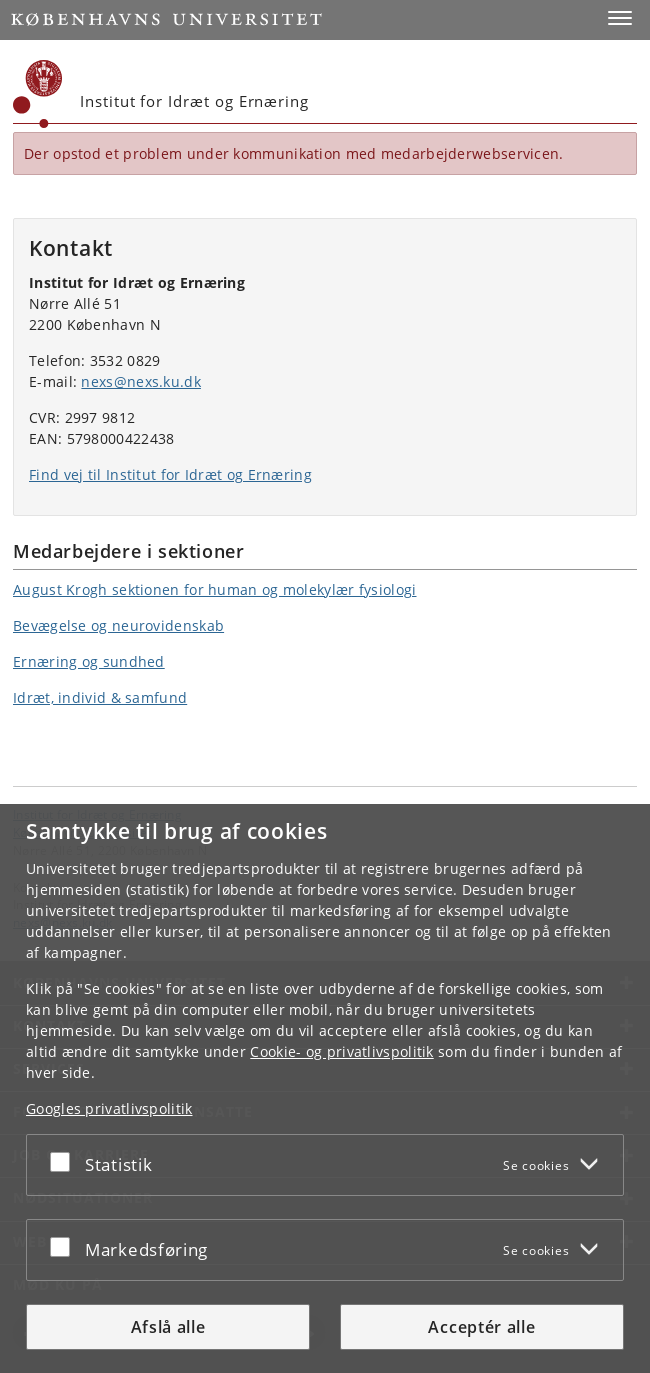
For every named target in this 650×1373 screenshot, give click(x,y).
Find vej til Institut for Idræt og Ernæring (170, 474)
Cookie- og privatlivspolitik (341, 1051)
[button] (620, 18)
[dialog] (325, 1088)
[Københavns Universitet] (38, 94)
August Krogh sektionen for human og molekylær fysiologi (215, 589)
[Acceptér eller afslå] (65, 1161)
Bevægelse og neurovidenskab (118, 625)
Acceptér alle (481, 1327)
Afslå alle (168, 1327)
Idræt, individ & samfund (100, 697)
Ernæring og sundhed (89, 661)
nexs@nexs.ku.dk (141, 381)
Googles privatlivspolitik (109, 1108)
